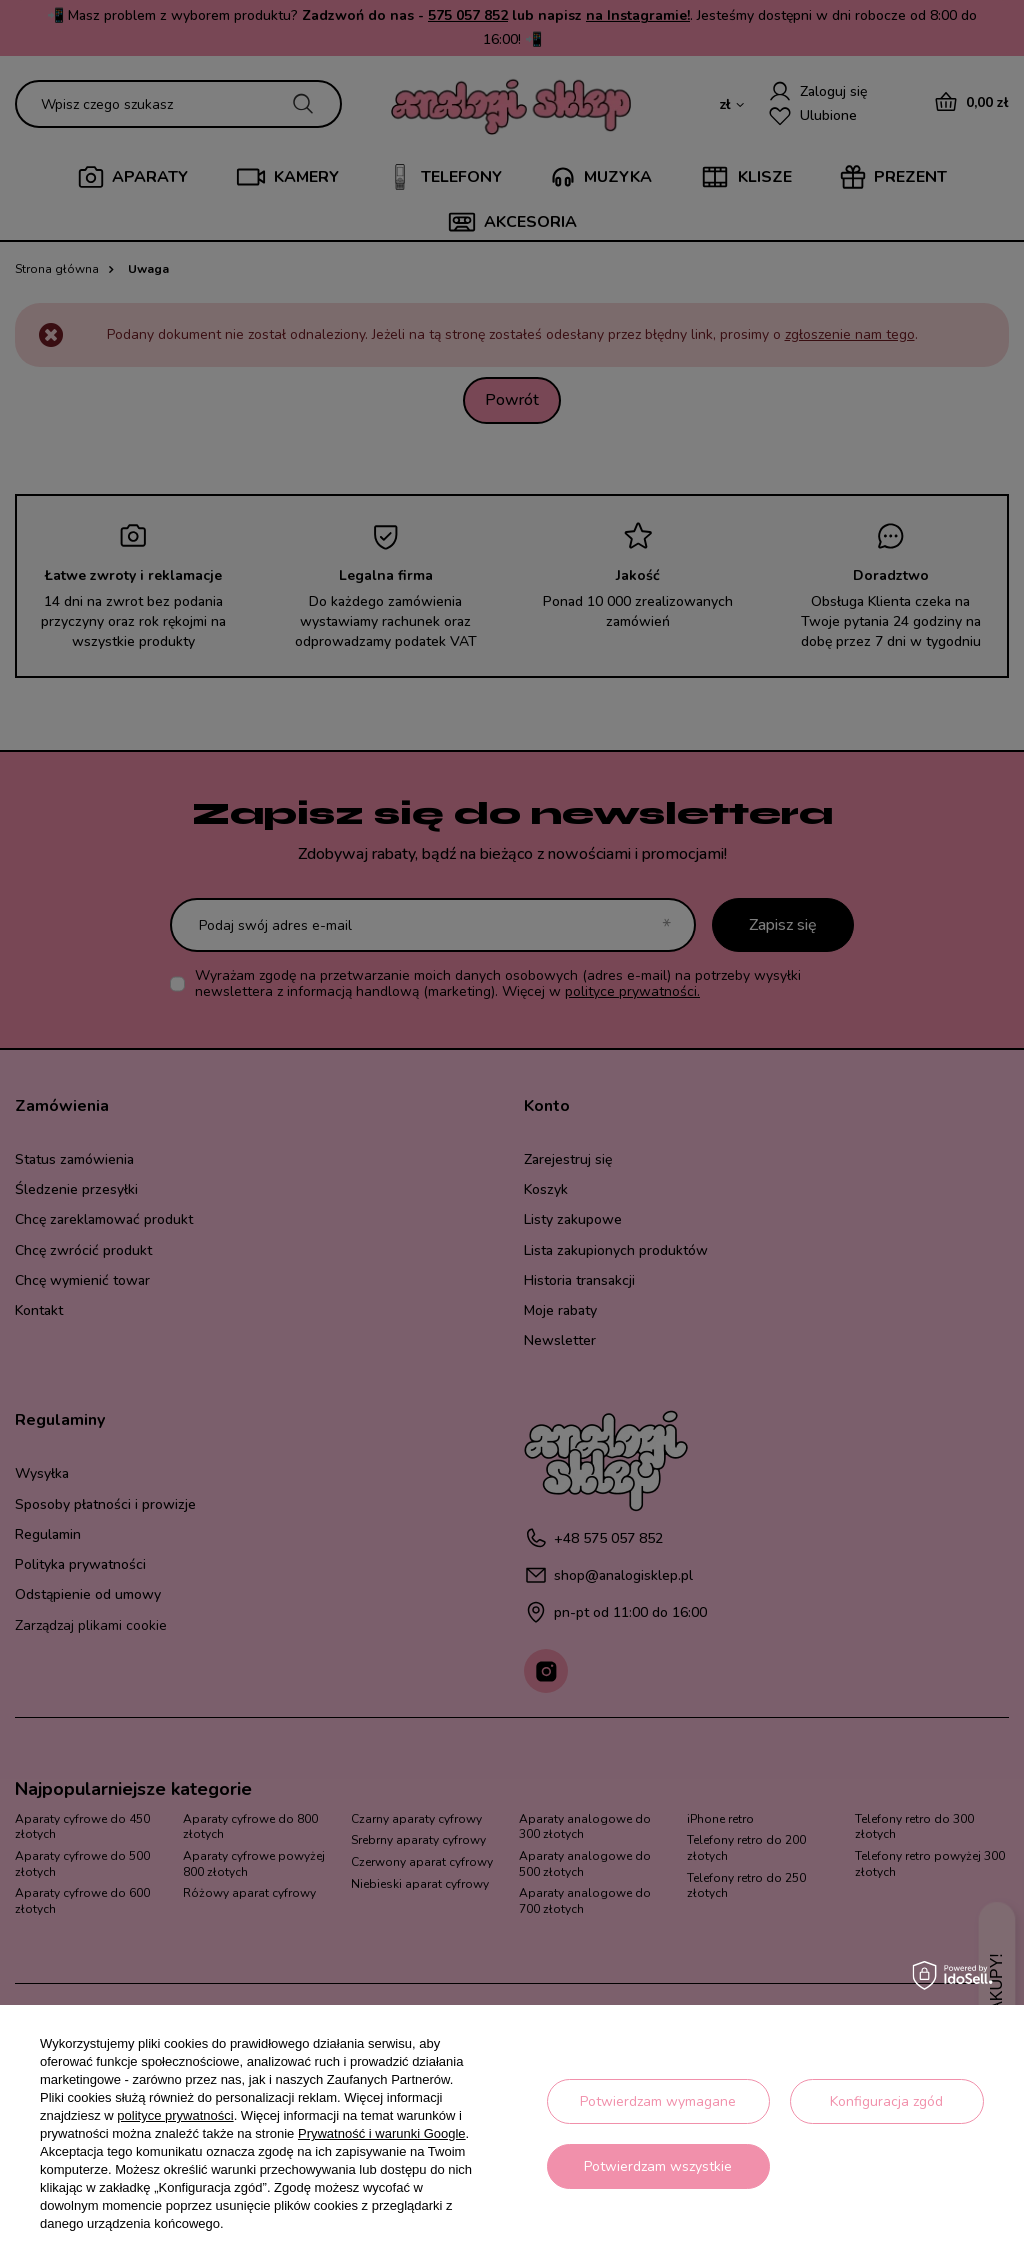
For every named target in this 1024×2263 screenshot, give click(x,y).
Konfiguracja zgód (886, 2101)
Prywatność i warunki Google (382, 2133)
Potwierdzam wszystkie (658, 2166)
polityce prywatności (175, 2115)
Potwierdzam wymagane (658, 2101)
